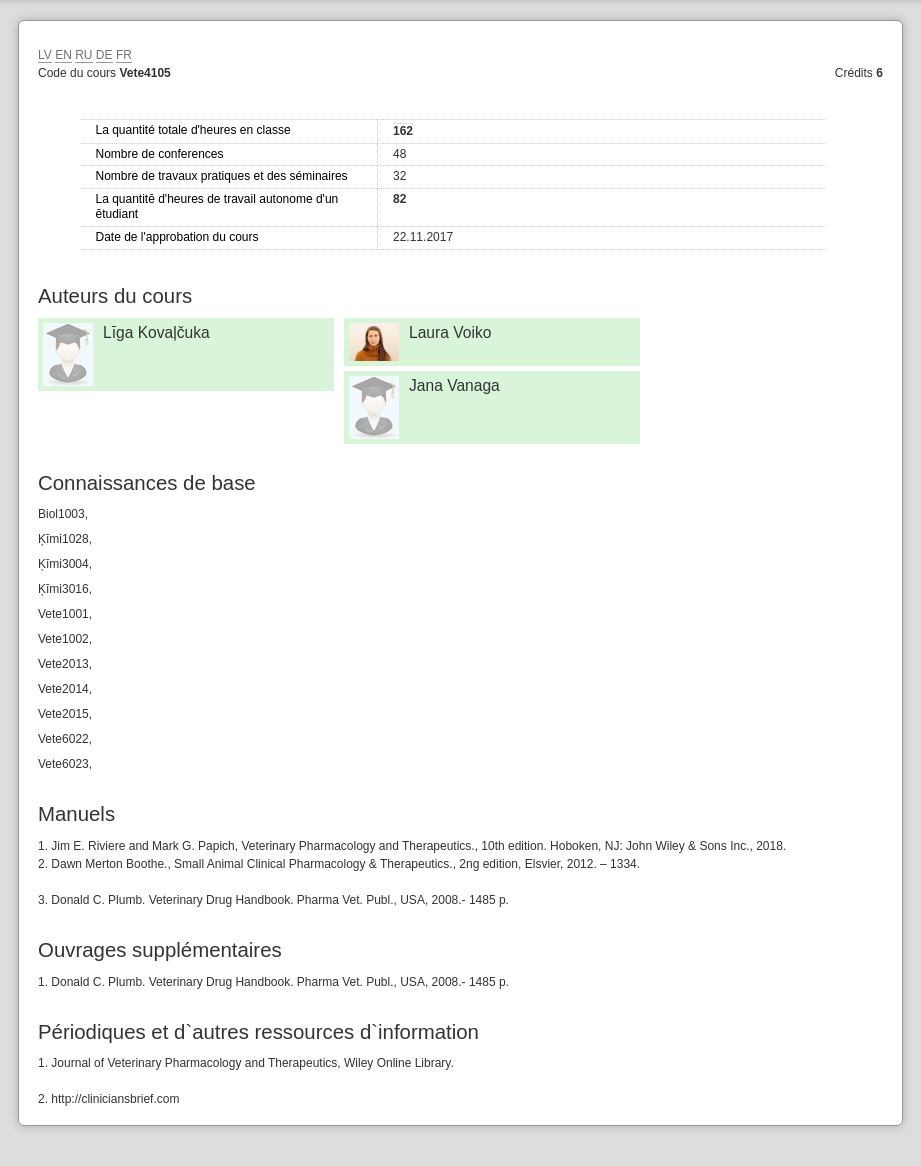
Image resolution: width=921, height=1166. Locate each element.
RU (83, 55)
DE (104, 55)
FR (124, 55)
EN (63, 55)
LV (45, 55)
